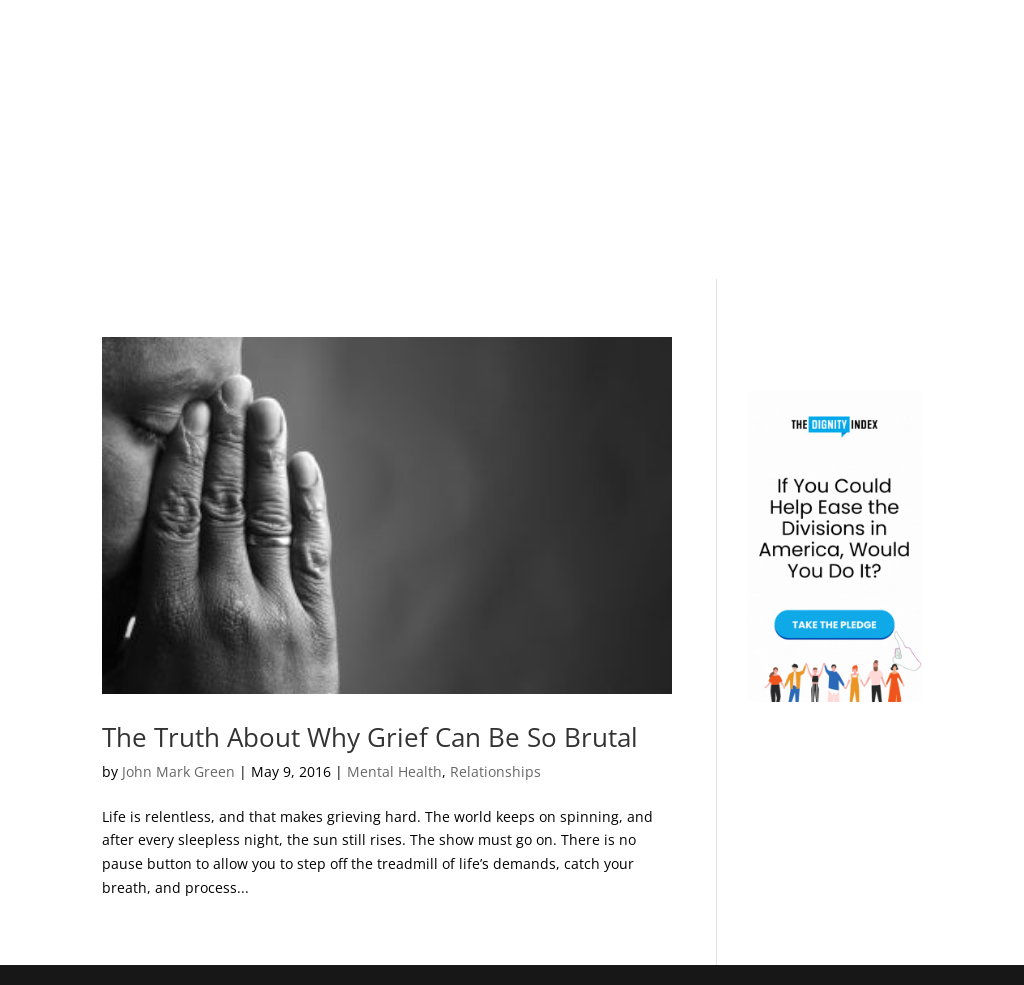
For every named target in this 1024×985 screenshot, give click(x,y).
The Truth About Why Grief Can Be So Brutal (370, 737)
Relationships (495, 771)
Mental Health (394, 771)
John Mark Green (178, 771)
